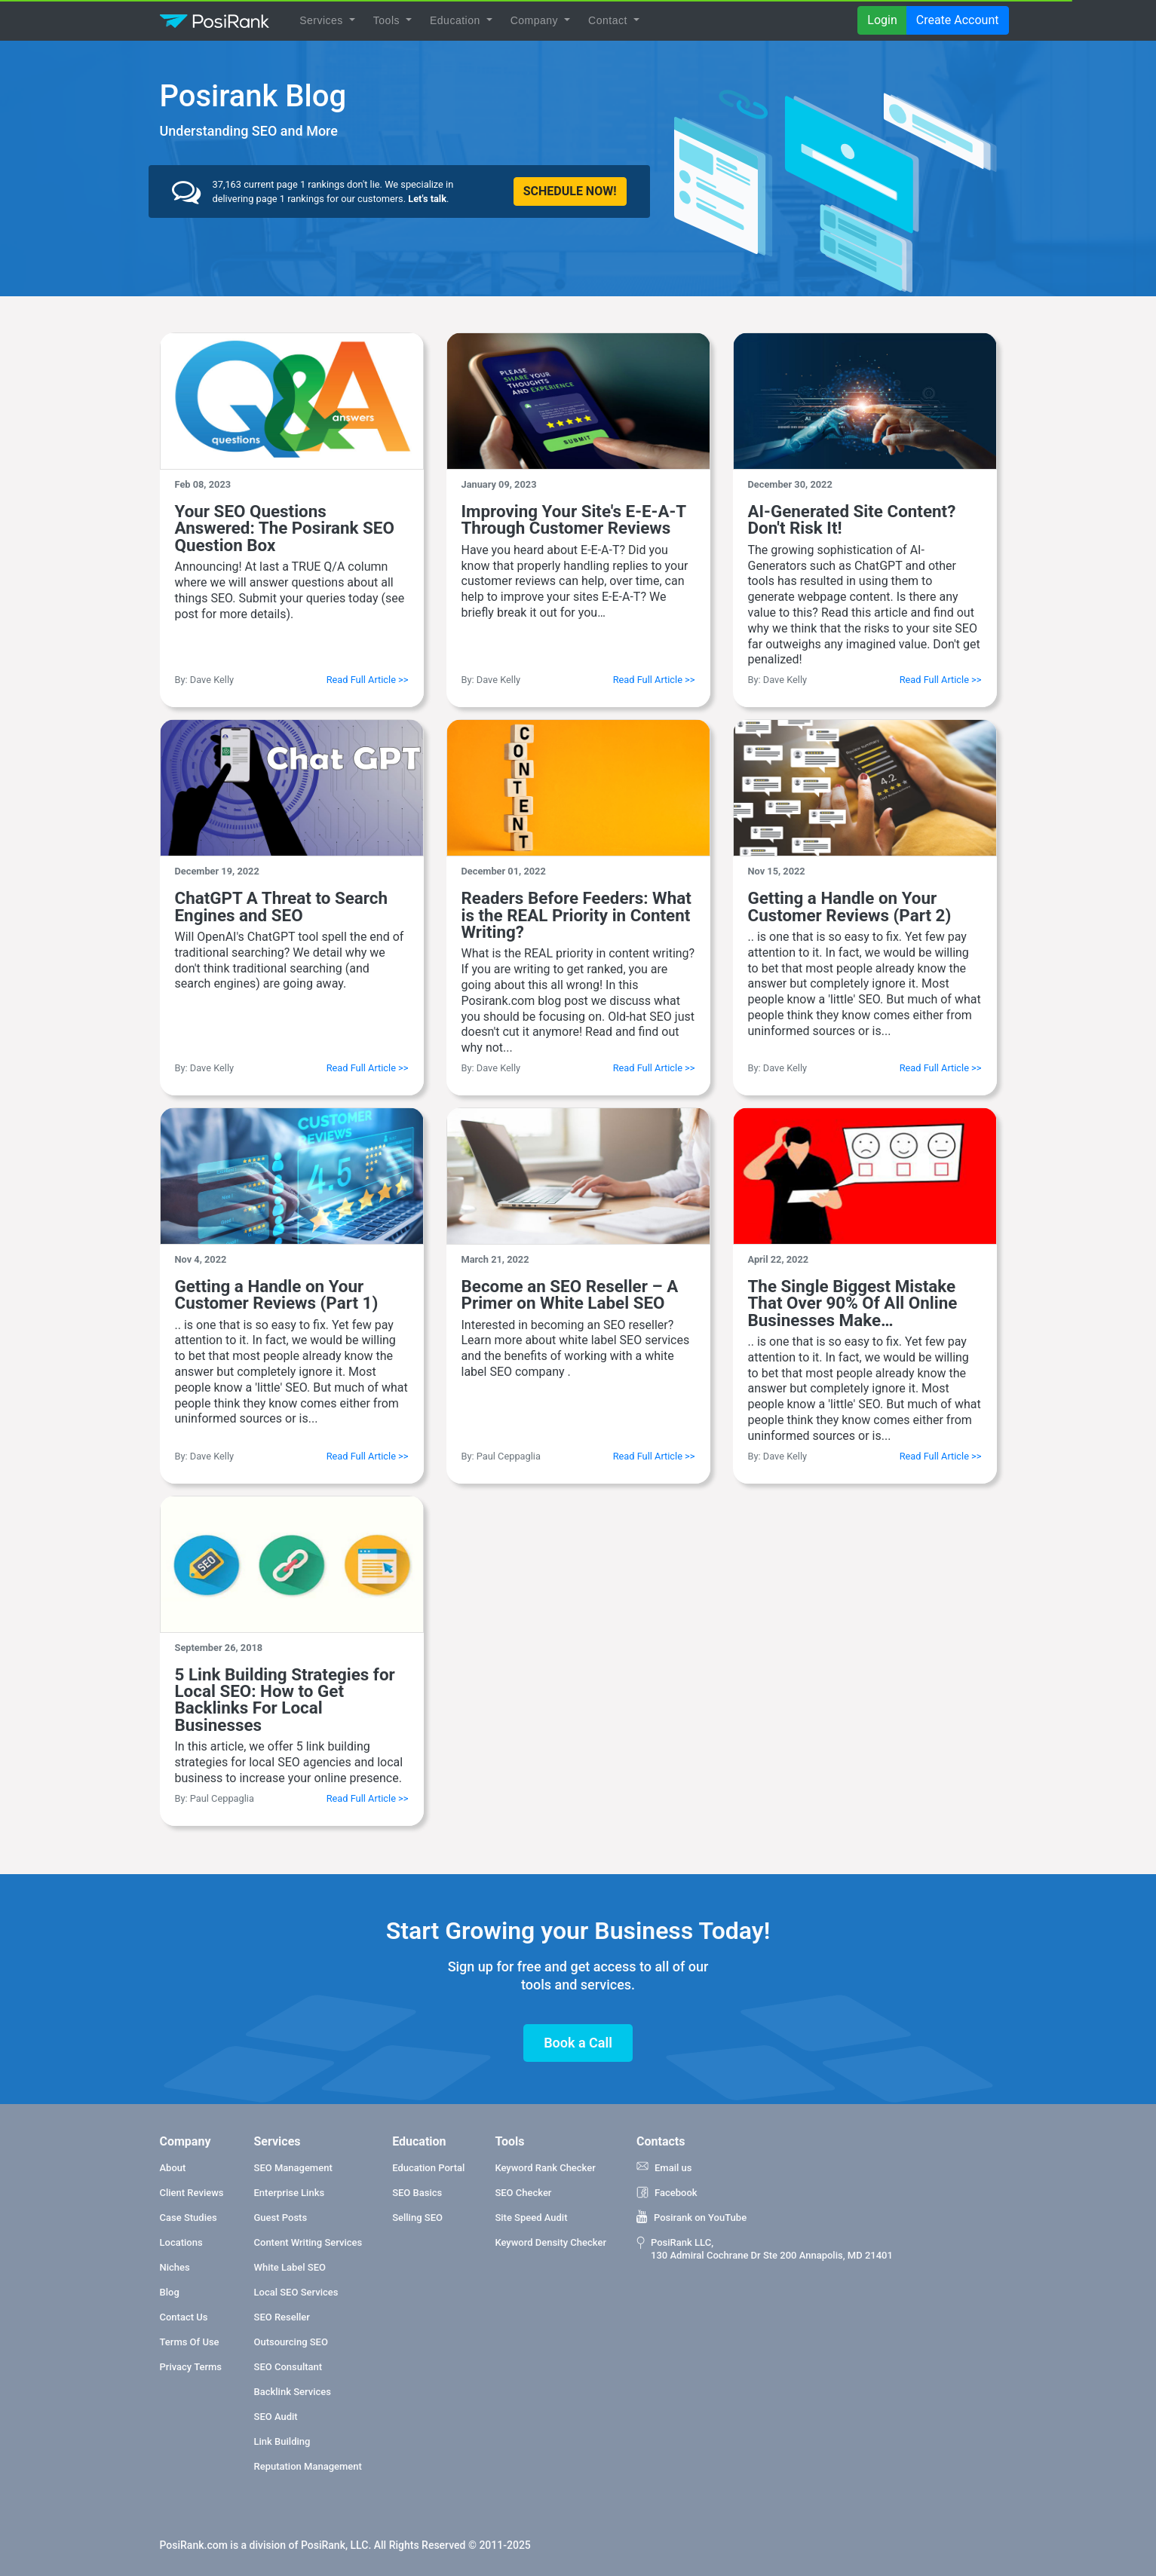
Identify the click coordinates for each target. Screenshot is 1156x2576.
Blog (169, 2292)
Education (456, 20)
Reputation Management (308, 2466)
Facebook (667, 2192)
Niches (175, 2267)
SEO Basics (417, 2192)
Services (322, 20)
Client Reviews (192, 2192)
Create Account (957, 20)
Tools (388, 20)
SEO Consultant (288, 2366)
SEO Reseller (282, 2317)
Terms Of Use (189, 2342)
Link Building (282, 2441)
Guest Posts (281, 2217)
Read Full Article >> (368, 679)
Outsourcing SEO (291, 2342)
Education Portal (428, 2167)
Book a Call (578, 2043)
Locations (181, 2242)
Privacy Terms (191, 2366)
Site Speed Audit (531, 2217)
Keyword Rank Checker (545, 2167)
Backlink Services (292, 2391)
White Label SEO (290, 2267)
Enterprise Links (289, 2192)
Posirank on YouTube (691, 2217)
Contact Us (184, 2317)
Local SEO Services (296, 2292)
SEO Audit (276, 2416)
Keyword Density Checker (550, 2242)
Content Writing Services (308, 2242)
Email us (663, 2167)
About (173, 2167)
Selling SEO (417, 2217)
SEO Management (293, 2167)
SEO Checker (523, 2192)
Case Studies (188, 2217)
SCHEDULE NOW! (570, 191)
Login (882, 20)
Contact (609, 20)
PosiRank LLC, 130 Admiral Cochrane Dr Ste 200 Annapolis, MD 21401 (764, 2248)
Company (536, 20)
